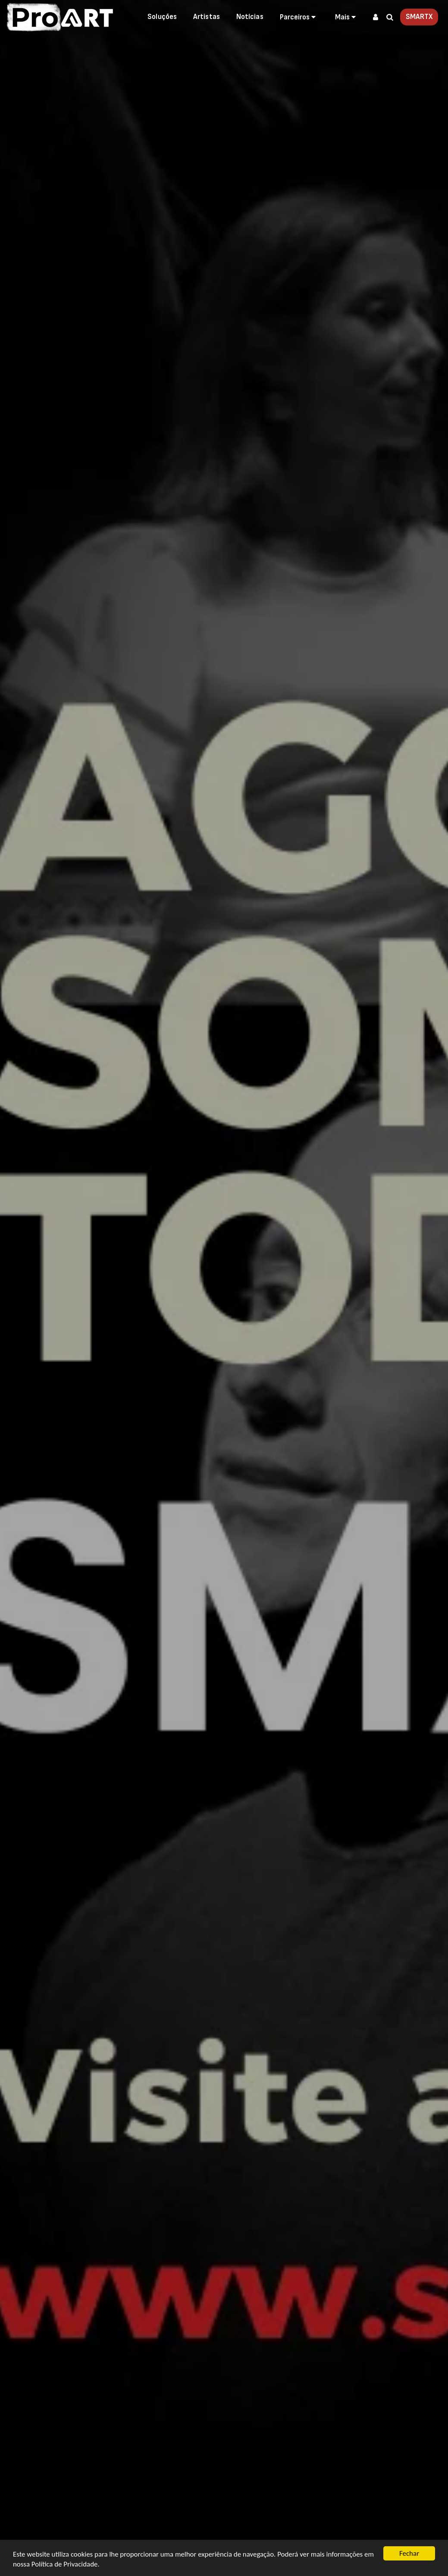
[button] (299, 17)
